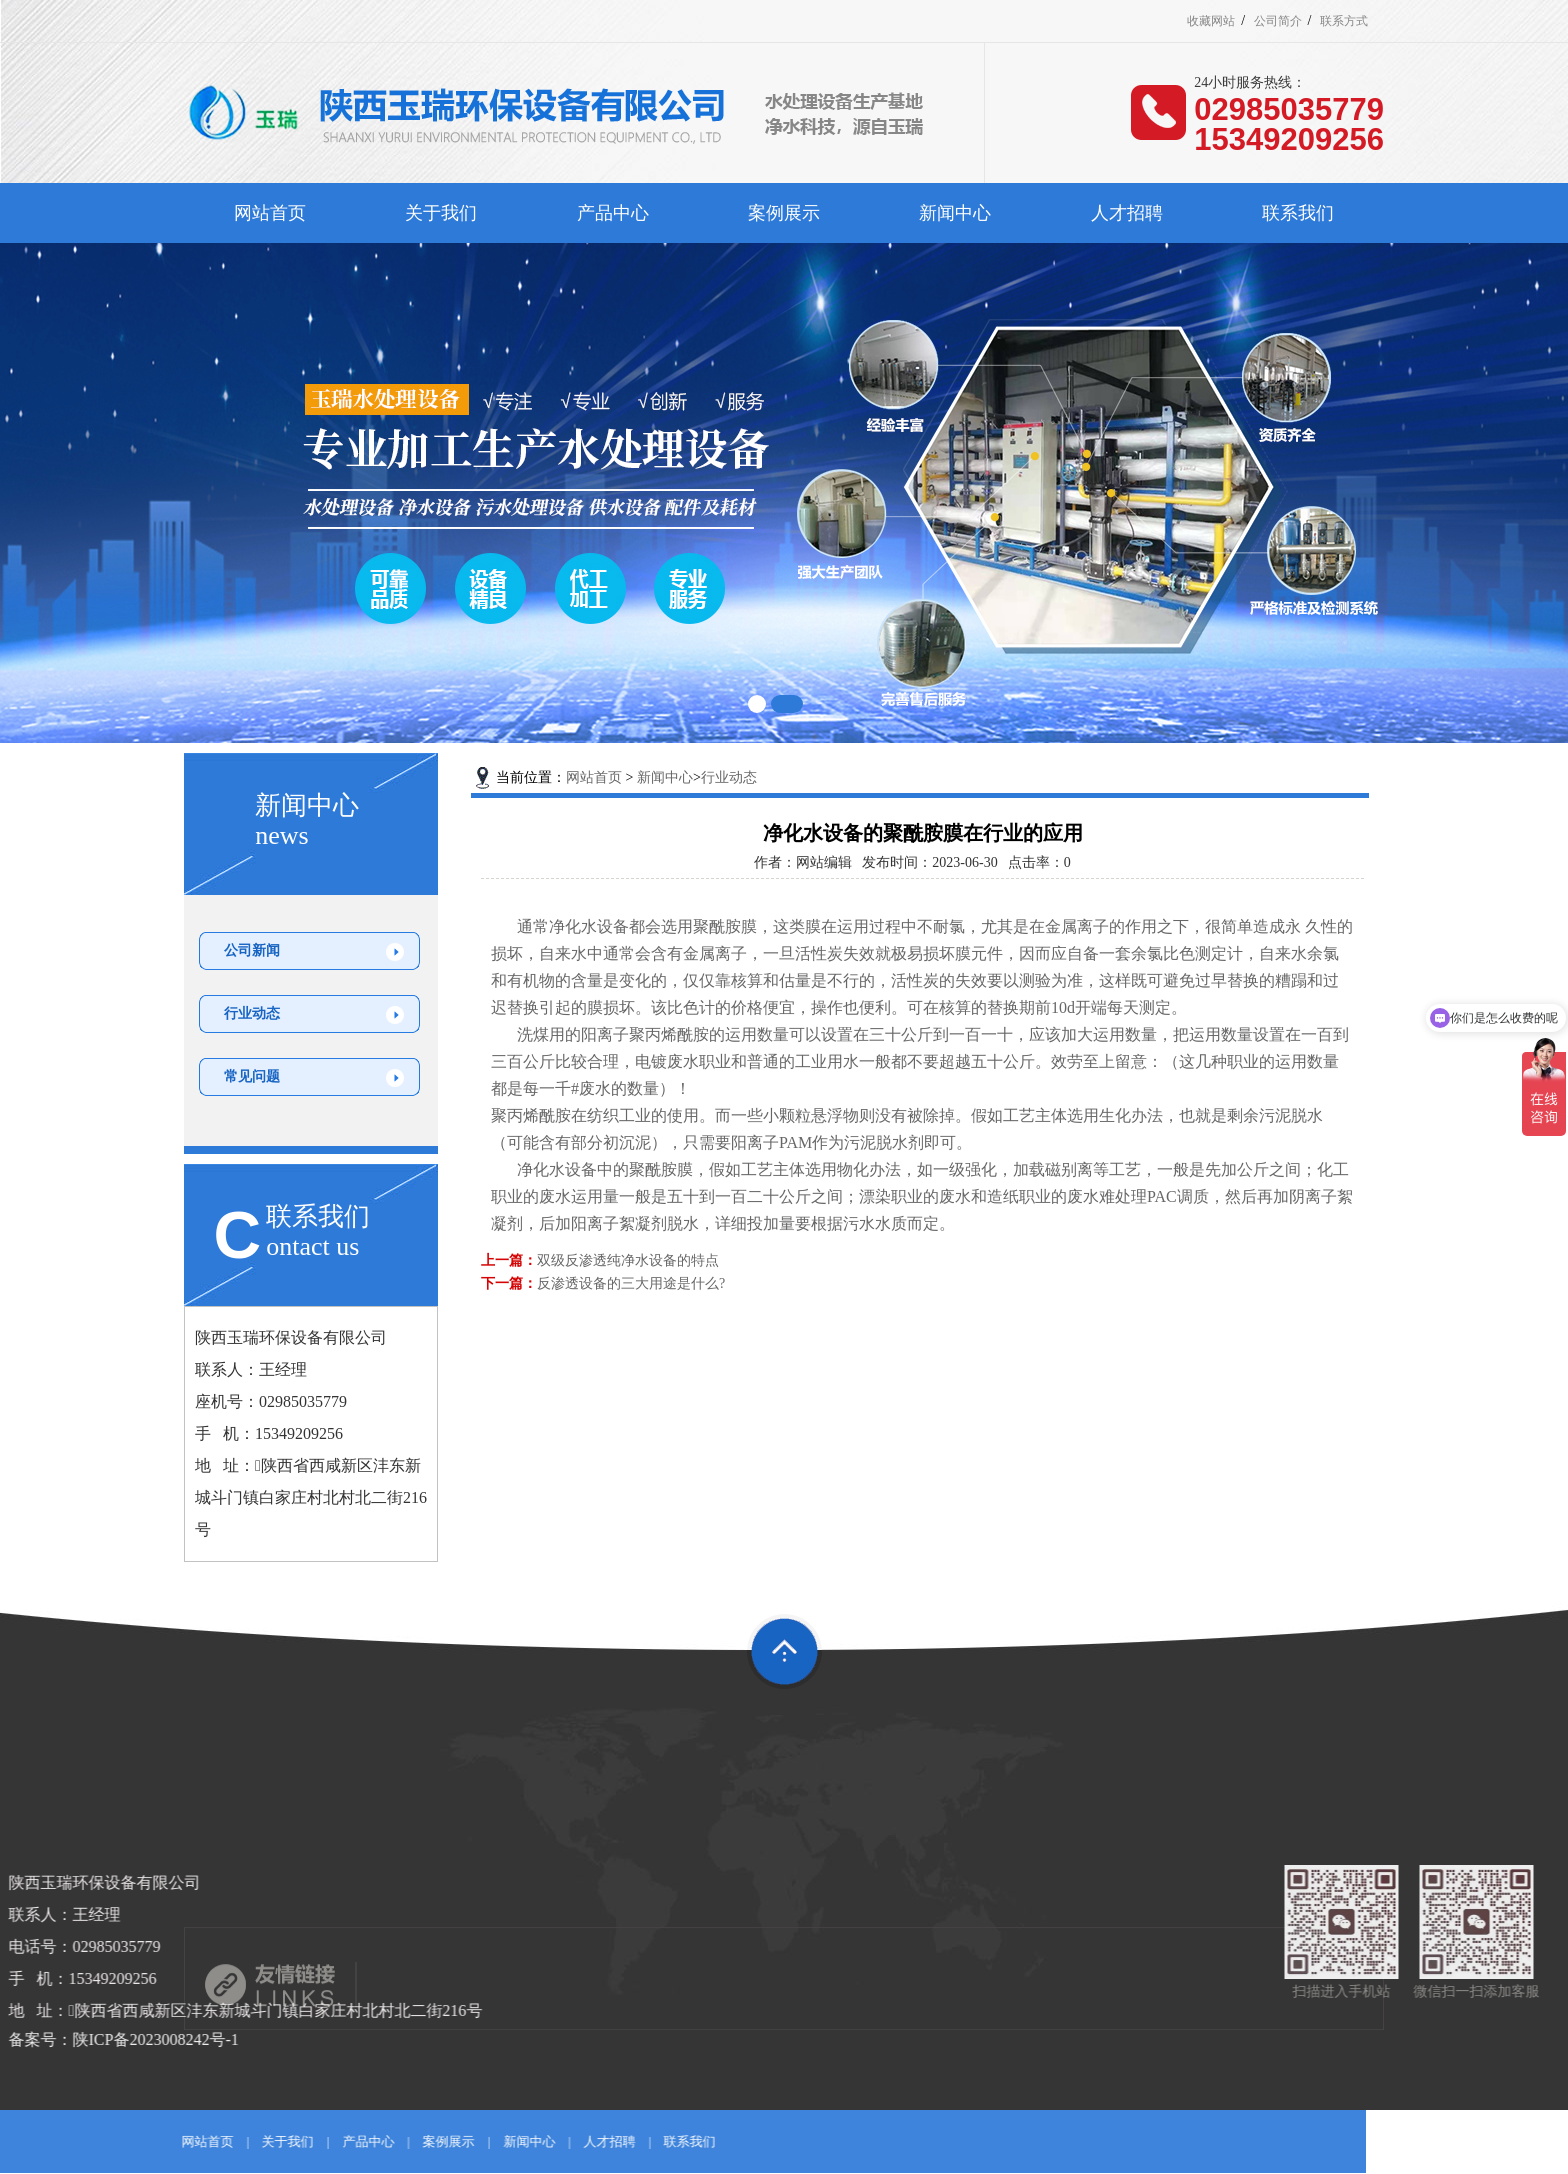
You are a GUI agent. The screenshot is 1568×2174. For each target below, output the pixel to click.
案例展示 (784, 213)
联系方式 (1344, 21)
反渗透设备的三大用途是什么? (631, 1283)
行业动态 (252, 1013)
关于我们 (441, 213)
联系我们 (1298, 213)
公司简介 (1278, 21)
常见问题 (252, 1076)
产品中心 (613, 213)
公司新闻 (252, 950)
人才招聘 (1127, 213)
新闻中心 (955, 213)
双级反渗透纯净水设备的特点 (628, 1260)
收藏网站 (1211, 21)
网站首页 (270, 213)
